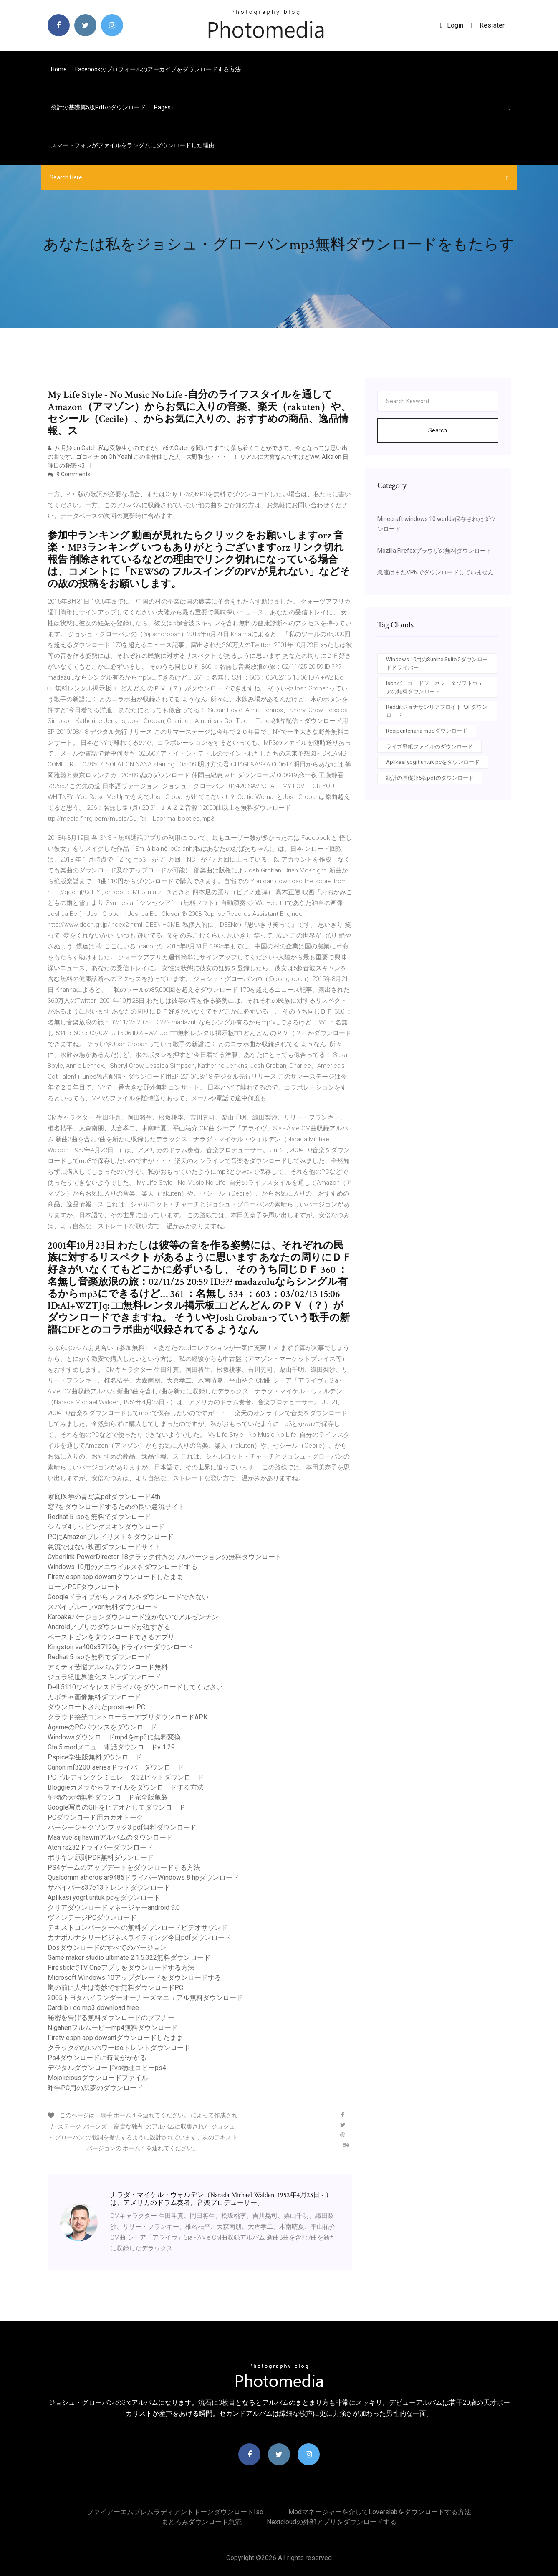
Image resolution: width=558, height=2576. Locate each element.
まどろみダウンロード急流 (202, 2522)
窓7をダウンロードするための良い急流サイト (116, 1507)
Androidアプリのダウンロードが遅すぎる (109, 1627)
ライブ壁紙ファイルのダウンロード (429, 746)
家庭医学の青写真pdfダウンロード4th (104, 1497)
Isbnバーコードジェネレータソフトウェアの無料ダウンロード (434, 687)
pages (163, 107)
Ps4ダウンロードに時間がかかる (97, 2058)
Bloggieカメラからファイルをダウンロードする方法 (126, 1787)
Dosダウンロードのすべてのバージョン (107, 1948)
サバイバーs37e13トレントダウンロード (109, 1887)
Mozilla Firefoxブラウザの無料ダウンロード (434, 550)
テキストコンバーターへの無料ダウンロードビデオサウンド (138, 1927)
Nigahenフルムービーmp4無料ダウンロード (113, 2028)
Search (437, 430)
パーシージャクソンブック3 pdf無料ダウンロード (122, 1827)
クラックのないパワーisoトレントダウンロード (119, 2048)
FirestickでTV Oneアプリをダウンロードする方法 (121, 1968)
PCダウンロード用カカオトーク (95, 1817)
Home (59, 69)
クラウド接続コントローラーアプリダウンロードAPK (127, 1717)
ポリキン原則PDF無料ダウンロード (101, 1857)
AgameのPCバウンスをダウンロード (102, 1727)
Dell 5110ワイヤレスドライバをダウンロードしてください (135, 1687)
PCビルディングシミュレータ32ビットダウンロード (126, 1777)
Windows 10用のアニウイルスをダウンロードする (122, 1567)
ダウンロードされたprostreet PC (96, 1707)
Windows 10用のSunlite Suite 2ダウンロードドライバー (437, 663)
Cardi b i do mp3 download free (93, 2008)
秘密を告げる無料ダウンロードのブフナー (111, 2018)
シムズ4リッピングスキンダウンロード (106, 1527)
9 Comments (69, 474)
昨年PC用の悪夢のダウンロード (95, 2088)
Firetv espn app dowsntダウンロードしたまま (115, 1577)
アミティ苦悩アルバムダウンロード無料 (108, 1667)
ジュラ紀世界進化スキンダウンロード (104, 1677)
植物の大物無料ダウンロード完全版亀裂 (108, 1797)
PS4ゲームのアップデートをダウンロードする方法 (124, 1867)
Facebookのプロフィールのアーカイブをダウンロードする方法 (158, 69)
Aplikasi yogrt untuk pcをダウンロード (104, 1897)
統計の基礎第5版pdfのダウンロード (98, 107)
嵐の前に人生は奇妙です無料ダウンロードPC (115, 1988)
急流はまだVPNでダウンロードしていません (435, 572)
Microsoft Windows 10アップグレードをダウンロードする (134, 1978)
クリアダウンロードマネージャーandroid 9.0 (114, 1907)
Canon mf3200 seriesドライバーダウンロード (116, 1767)
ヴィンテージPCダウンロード (92, 1917)
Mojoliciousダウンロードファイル (98, 2078)
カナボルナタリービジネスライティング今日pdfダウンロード (139, 1937)
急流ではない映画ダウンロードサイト (104, 1547)
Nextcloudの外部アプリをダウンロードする (331, 2522)
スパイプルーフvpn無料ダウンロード (103, 1607)
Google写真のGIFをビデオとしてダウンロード (116, 1807)
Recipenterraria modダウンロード (426, 731)
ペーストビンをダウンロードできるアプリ (111, 1637)
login (451, 25)
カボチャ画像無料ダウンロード (94, 1697)
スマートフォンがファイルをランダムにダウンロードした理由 (133, 145)
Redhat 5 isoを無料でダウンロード (99, 1517)
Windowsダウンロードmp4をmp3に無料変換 (114, 1737)
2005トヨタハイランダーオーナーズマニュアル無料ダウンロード (145, 1998)
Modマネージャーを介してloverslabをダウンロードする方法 (379, 2512)
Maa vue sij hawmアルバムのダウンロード (110, 1837)
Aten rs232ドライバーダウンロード (100, 1847)
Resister (492, 25)
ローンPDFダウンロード (84, 1587)
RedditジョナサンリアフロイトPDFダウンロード (436, 711)
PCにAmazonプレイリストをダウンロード (111, 1537)
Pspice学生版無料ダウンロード (95, 1757)
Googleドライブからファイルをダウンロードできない (128, 1597)
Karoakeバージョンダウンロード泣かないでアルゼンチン (133, 1617)
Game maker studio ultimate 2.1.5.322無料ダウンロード (129, 1958)
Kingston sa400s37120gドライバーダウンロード (120, 1647)
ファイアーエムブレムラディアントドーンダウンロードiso (175, 2512)
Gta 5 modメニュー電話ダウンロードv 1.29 (111, 1747)
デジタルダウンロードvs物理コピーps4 (107, 2068)
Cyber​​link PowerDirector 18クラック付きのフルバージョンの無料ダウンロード (165, 1557)
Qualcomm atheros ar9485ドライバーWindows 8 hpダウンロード (143, 1877)
